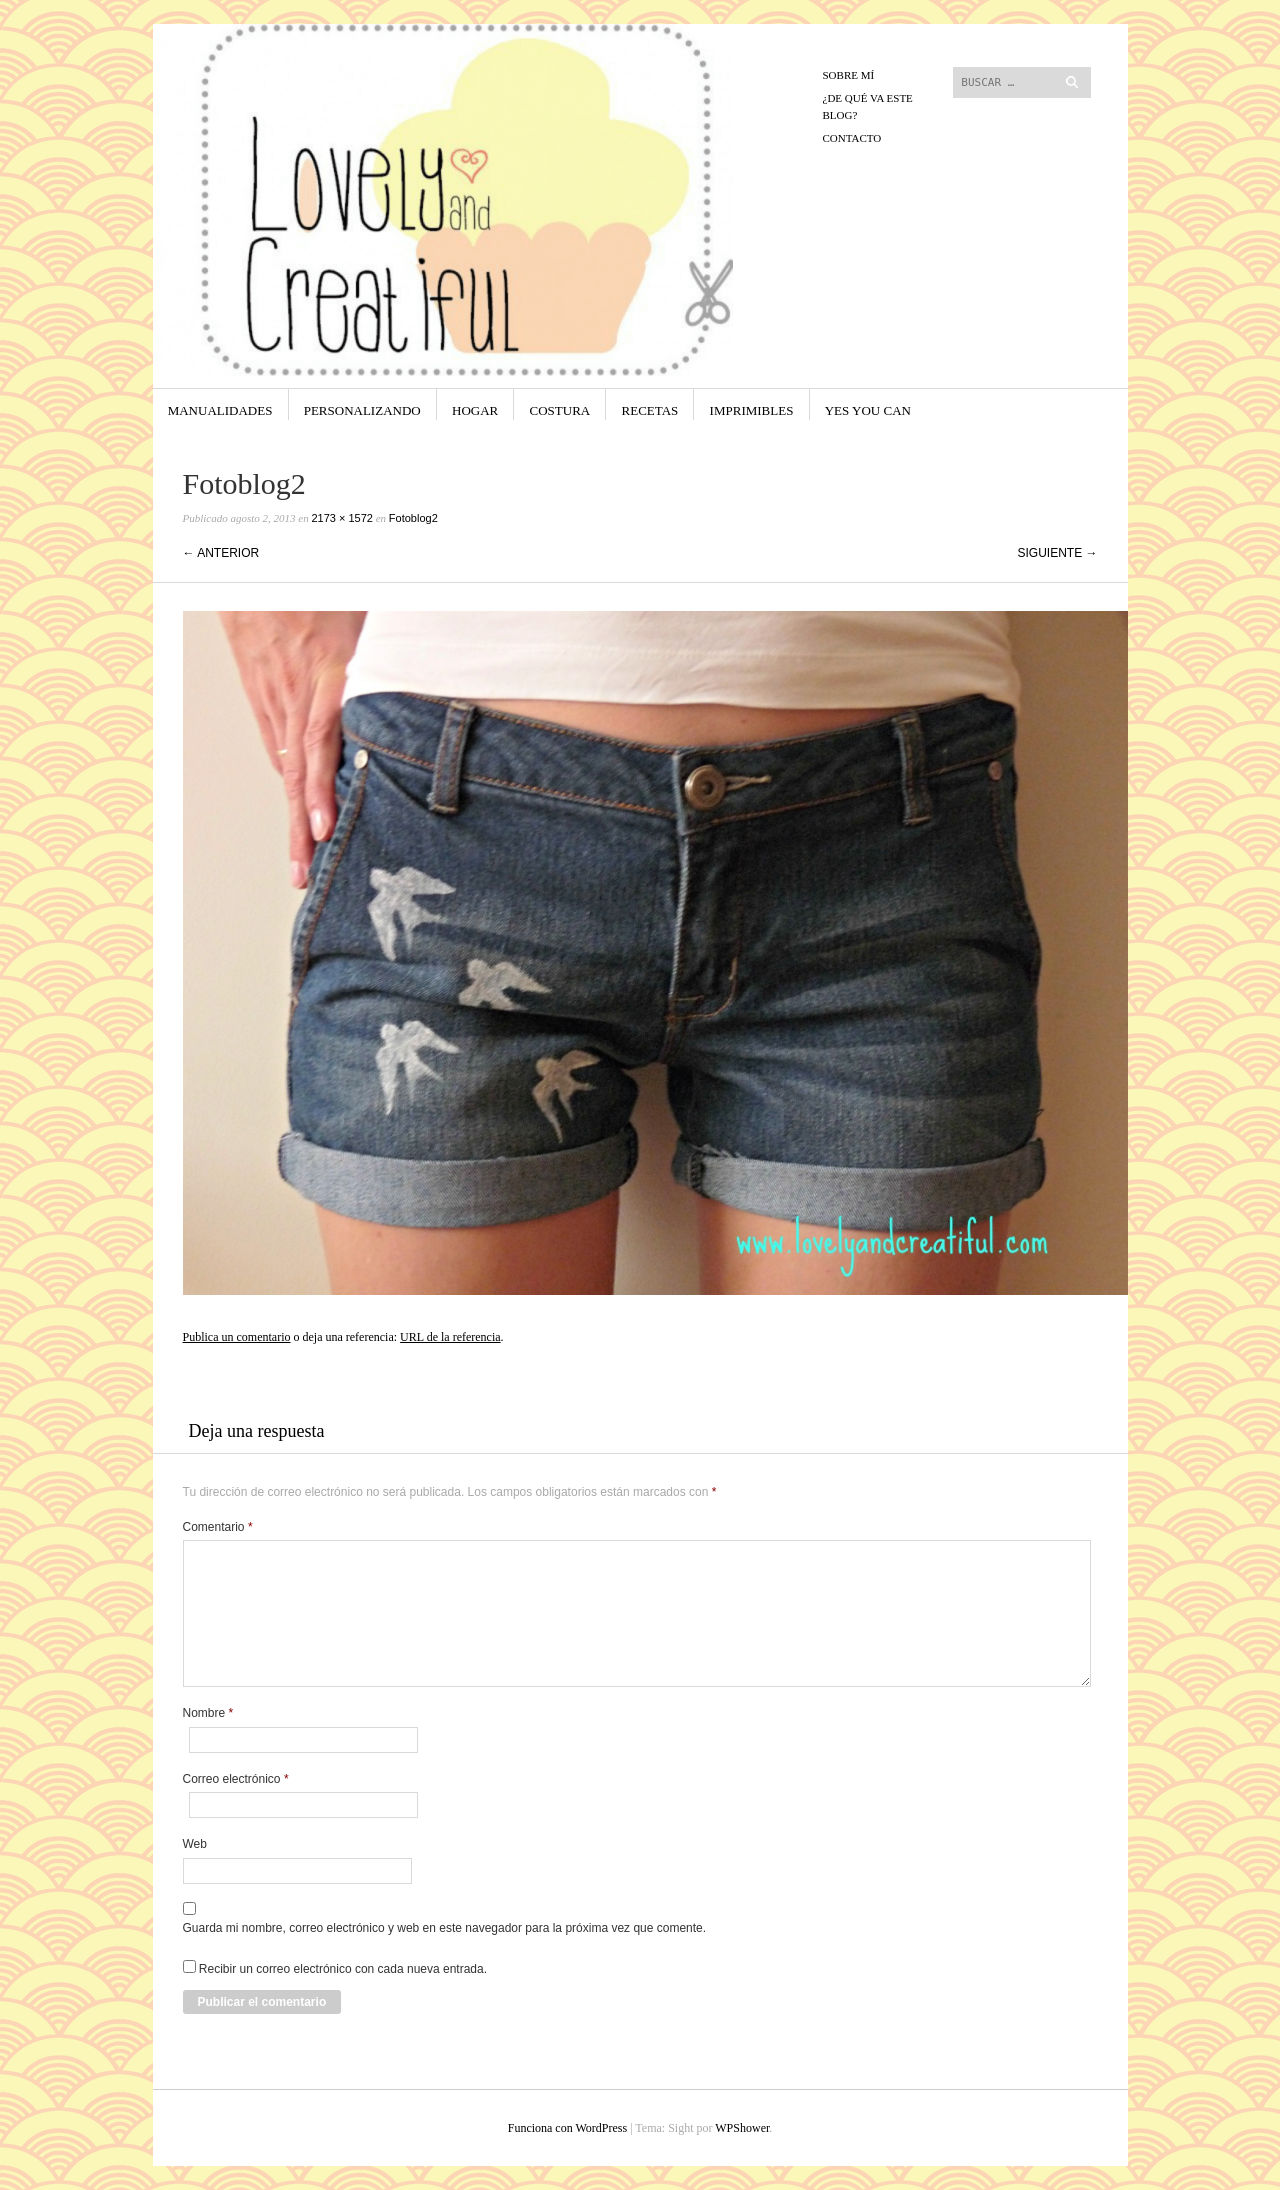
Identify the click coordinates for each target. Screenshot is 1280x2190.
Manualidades (220, 410)
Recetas (650, 410)
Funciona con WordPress (567, 2128)
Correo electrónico (236, 1779)
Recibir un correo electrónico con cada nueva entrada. (343, 1969)
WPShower (742, 2128)
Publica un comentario (237, 1337)
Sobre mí (849, 75)
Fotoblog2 (413, 518)
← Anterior (221, 553)
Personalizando (362, 410)
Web (195, 1844)
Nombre (208, 1713)
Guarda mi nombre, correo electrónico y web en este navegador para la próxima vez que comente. (445, 1928)
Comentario (218, 1527)
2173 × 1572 (341, 518)
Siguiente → (1057, 553)
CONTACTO (852, 138)
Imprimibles (752, 410)
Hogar (475, 410)
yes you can (868, 410)
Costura (560, 410)
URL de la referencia (450, 1337)
